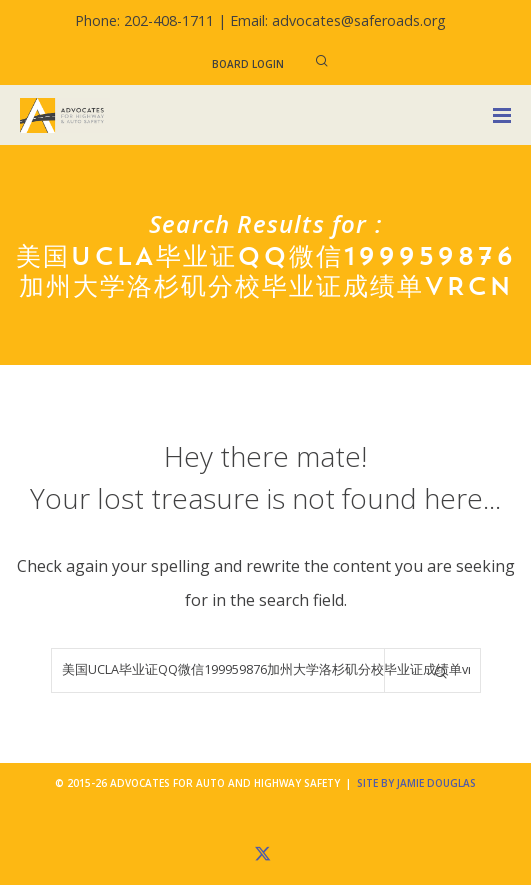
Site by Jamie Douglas (416, 783)
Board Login (248, 64)
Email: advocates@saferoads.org (338, 20)
